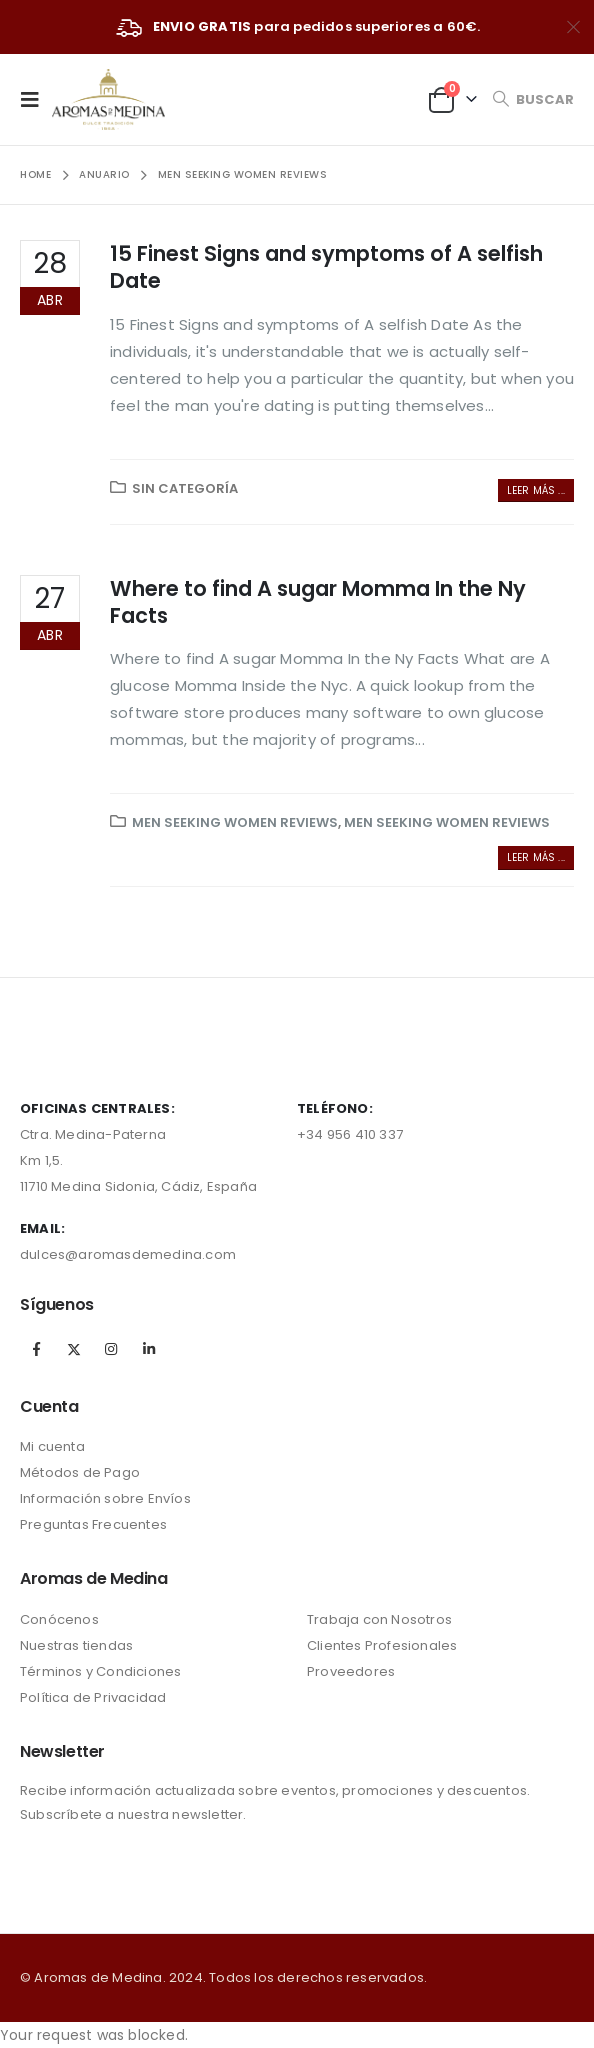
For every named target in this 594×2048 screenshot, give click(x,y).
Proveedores (351, 1671)
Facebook (37, 1349)
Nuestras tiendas (76, 1645)
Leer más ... (536, 490)
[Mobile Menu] (36, 99)
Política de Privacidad (93, 1697)
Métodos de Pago (80, 1472)
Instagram (111, 1349)
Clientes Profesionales (382, 1645)
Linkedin (149, 1349)
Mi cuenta (52, 1446)
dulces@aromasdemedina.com (128, 1254)
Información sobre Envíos (105, 1498)
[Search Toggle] (533, 99)
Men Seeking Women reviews (235, 822)
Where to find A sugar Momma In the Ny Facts (318, 602)
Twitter (74, 1349)
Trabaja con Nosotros (379, 1619)
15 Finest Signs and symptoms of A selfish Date (326, 267)
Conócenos (59, 1619)
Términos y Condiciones (100, 1671)
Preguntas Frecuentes (93, 1524)
